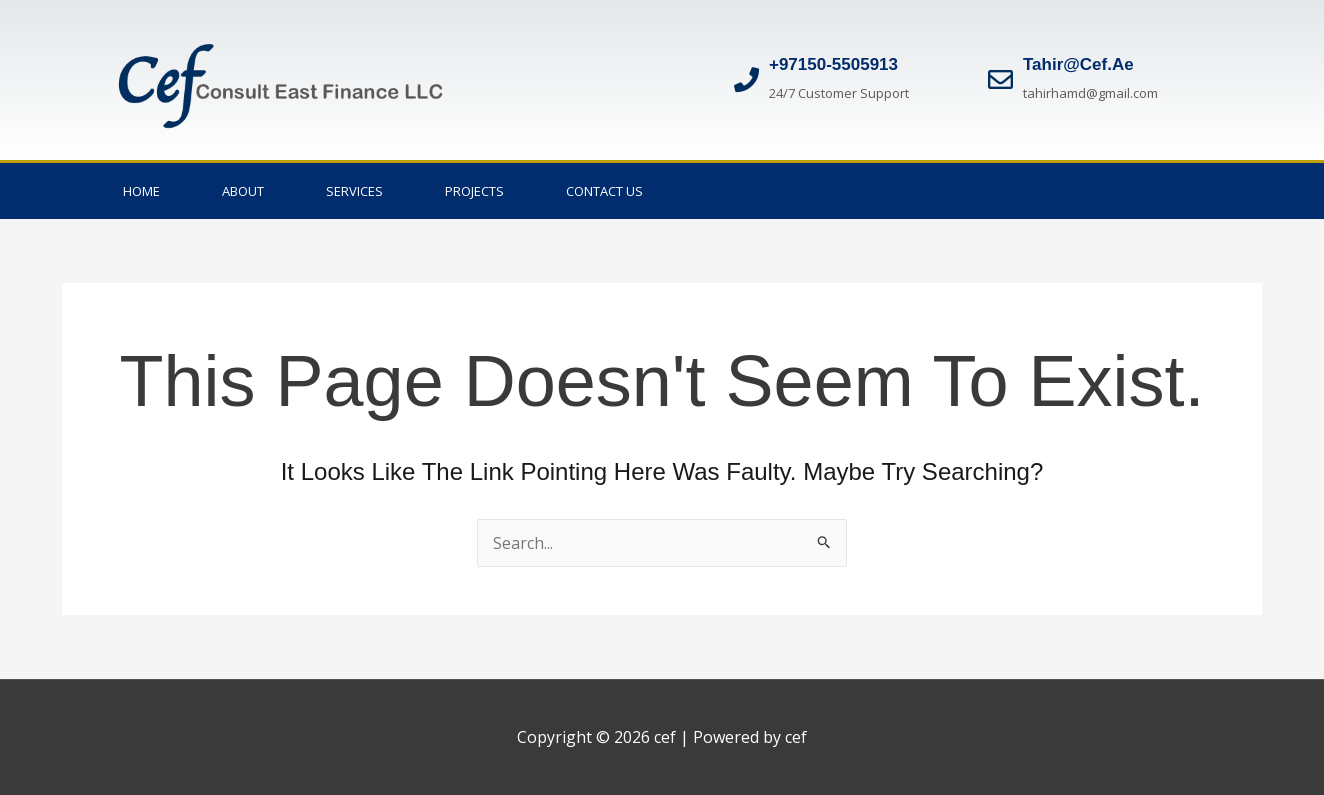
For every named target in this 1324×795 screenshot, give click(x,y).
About (243, 191)
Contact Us (604, 191)
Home (141, 191)
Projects (474, 191)
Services (354, 191)
